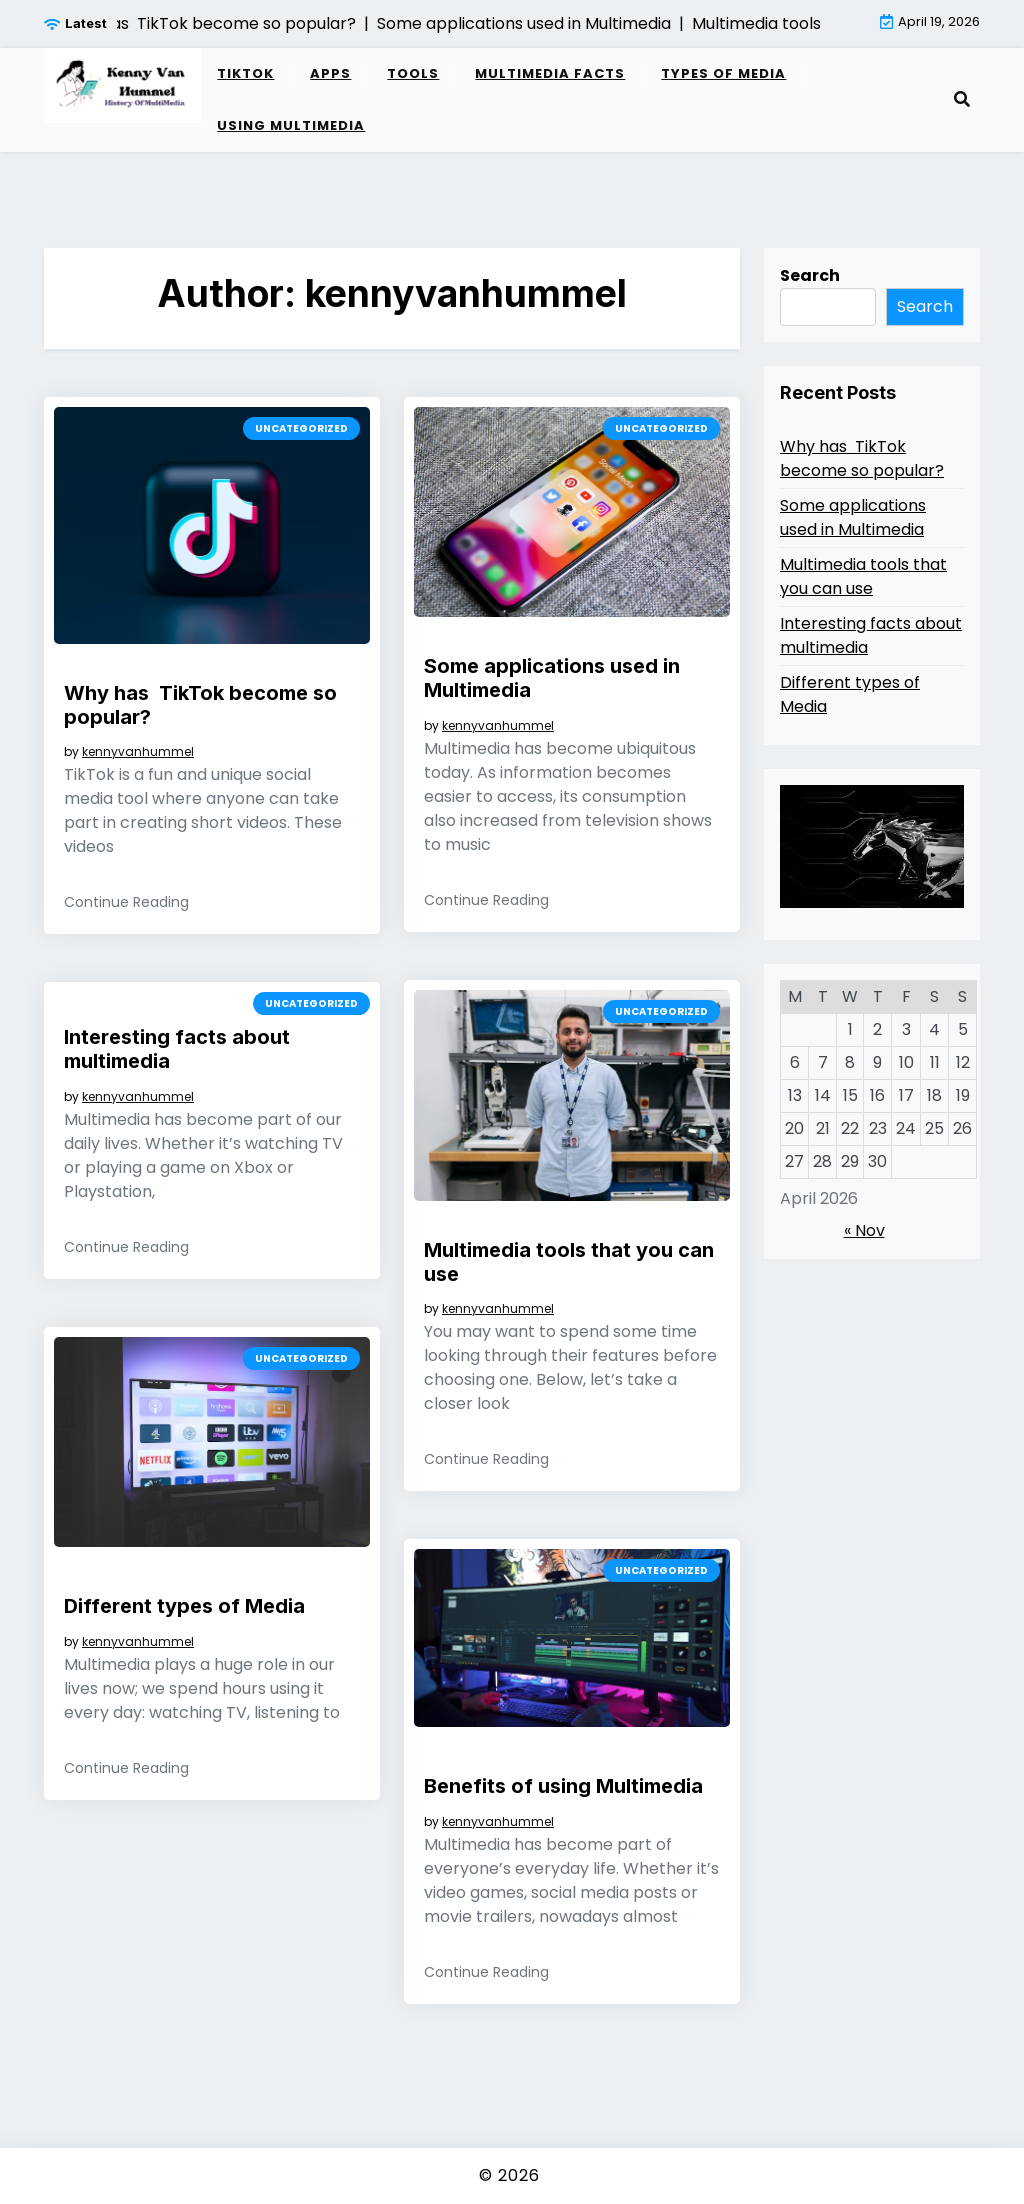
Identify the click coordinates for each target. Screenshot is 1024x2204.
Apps (330, 73)
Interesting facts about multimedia (177, 1049)
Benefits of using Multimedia (563, 1786)
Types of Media (723, 73)
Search (810, 275)
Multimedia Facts (550, 73)
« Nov (864, 1230)
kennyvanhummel (138, 752)
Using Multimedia (291, 125)
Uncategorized (301, 428)
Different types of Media (184, 1606)
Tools (413, 73)
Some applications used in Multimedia (552, 678)
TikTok (245, 73)
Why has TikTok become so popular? (200, 705)
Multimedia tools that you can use (569, 1262)
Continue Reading (126, 902)
